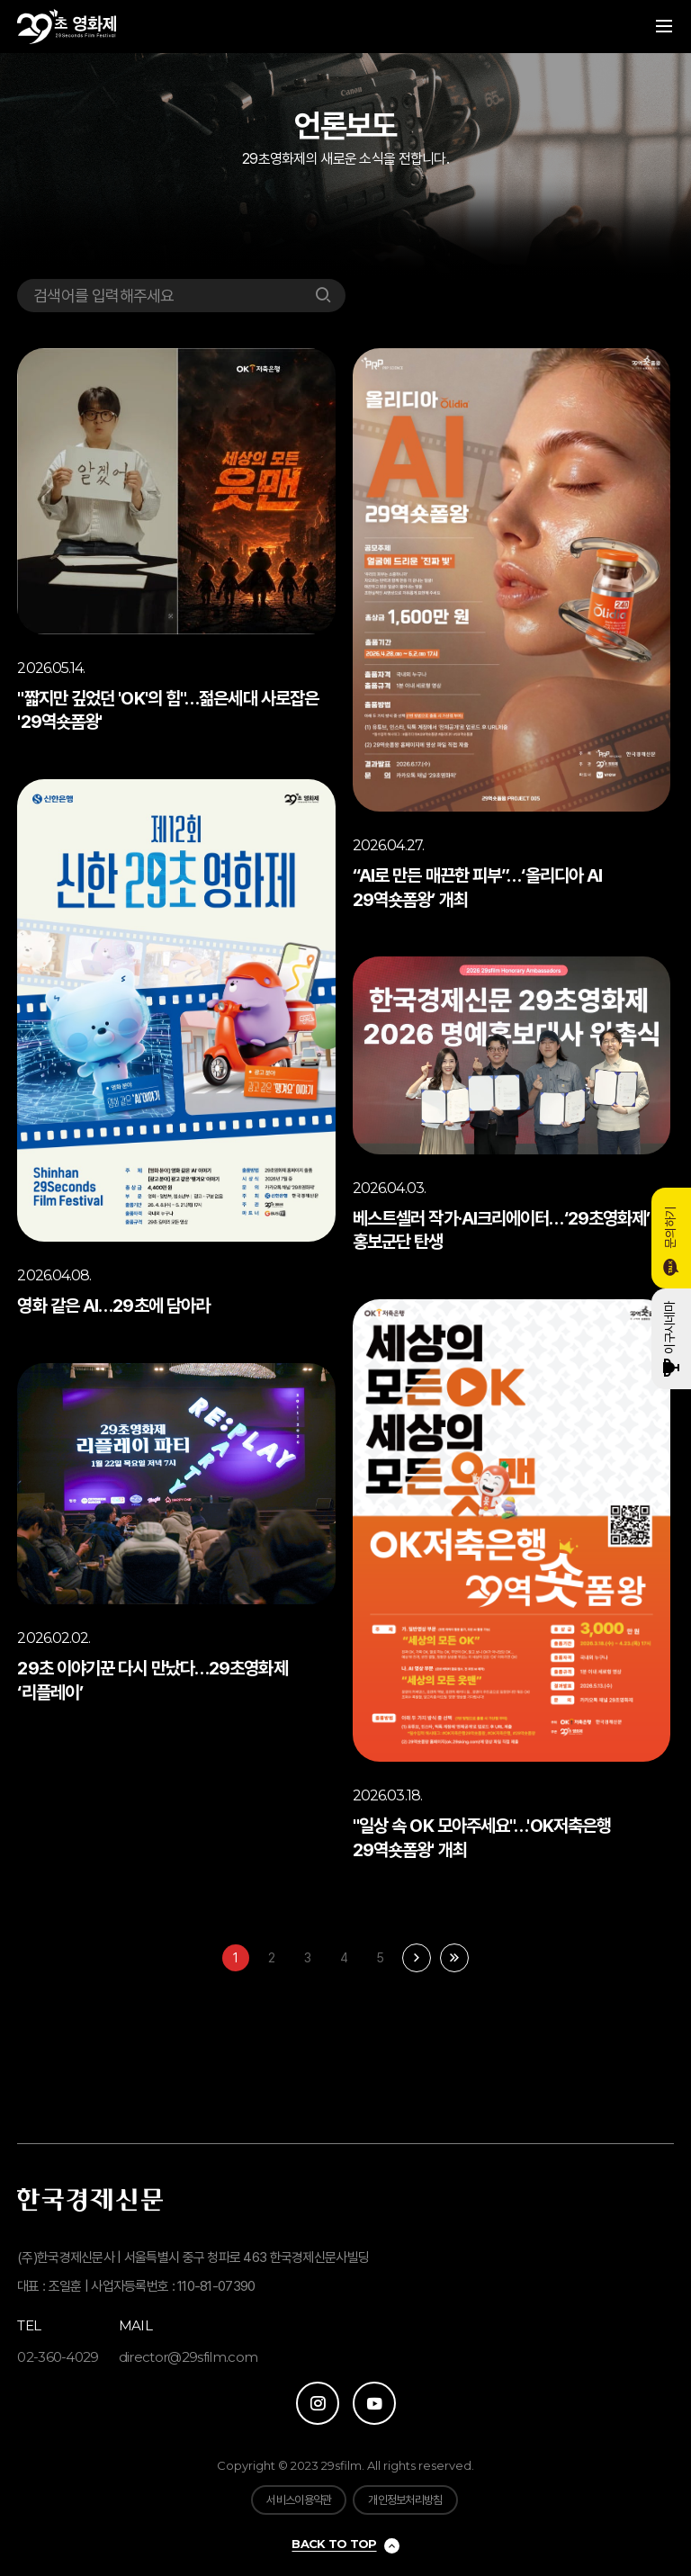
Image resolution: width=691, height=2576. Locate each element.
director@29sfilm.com (188, 2356)
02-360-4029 (58, 2356)
